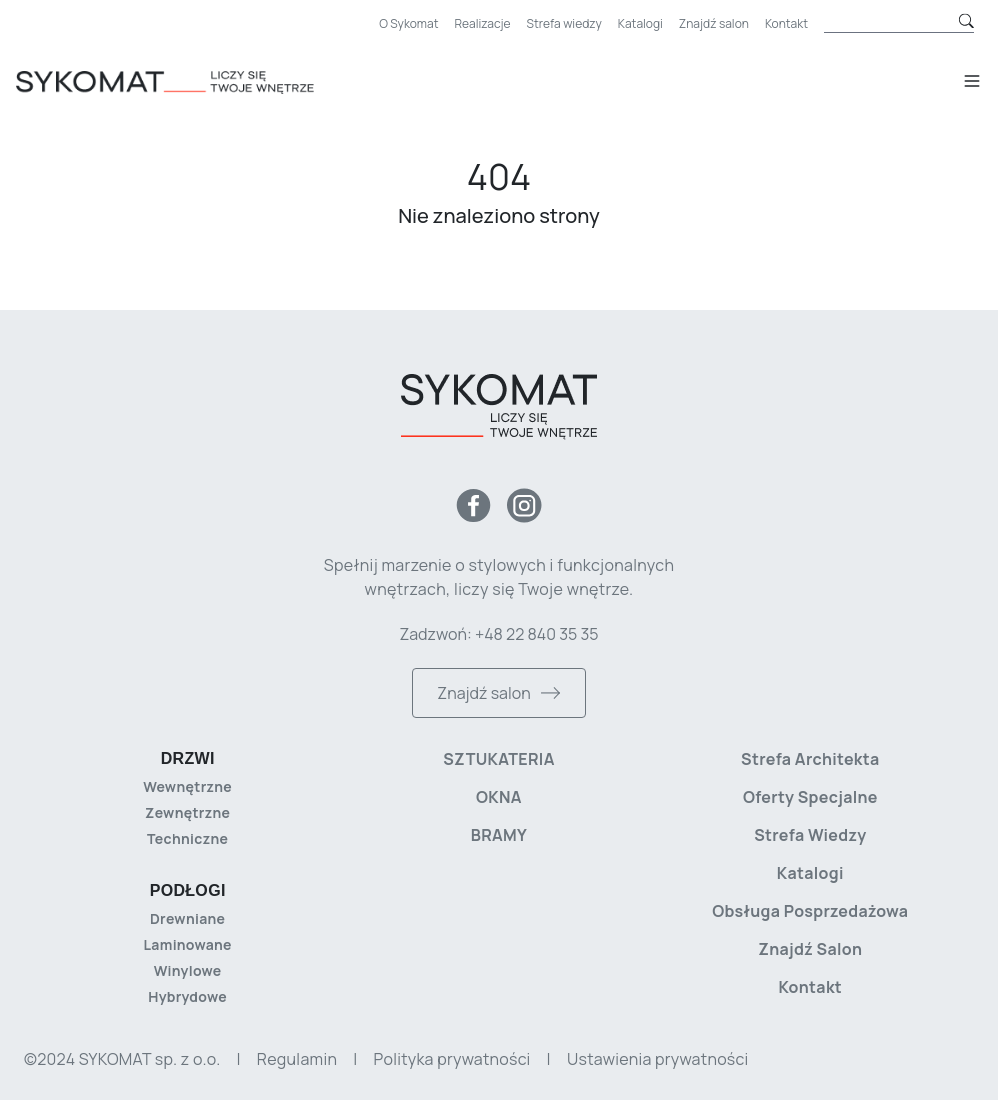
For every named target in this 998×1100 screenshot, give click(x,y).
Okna (499, 797)
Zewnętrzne (187, 812)
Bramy (499, 835)
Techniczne (187, 838)
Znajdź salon (714, 23)
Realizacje (483, 23)
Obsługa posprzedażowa (810, 911)
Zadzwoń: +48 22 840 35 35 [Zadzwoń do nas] (498, 634)
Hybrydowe (187, 996)
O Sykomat (408, 23)
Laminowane (188, 944)
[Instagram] (524, 505)
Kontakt (786, 23)
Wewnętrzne (187, 786)
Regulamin (297, 1059)
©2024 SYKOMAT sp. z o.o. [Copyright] (122, 1059)
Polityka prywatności (452, 1059)
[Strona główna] (194, 82)
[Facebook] (473, 505)
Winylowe (188, 970)
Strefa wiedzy (564, 23)
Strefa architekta (810, 759)
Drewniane (187, 918)
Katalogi (640, 23)
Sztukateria (498, 759)
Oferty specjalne (810, 797)
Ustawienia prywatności (657, 1059)
